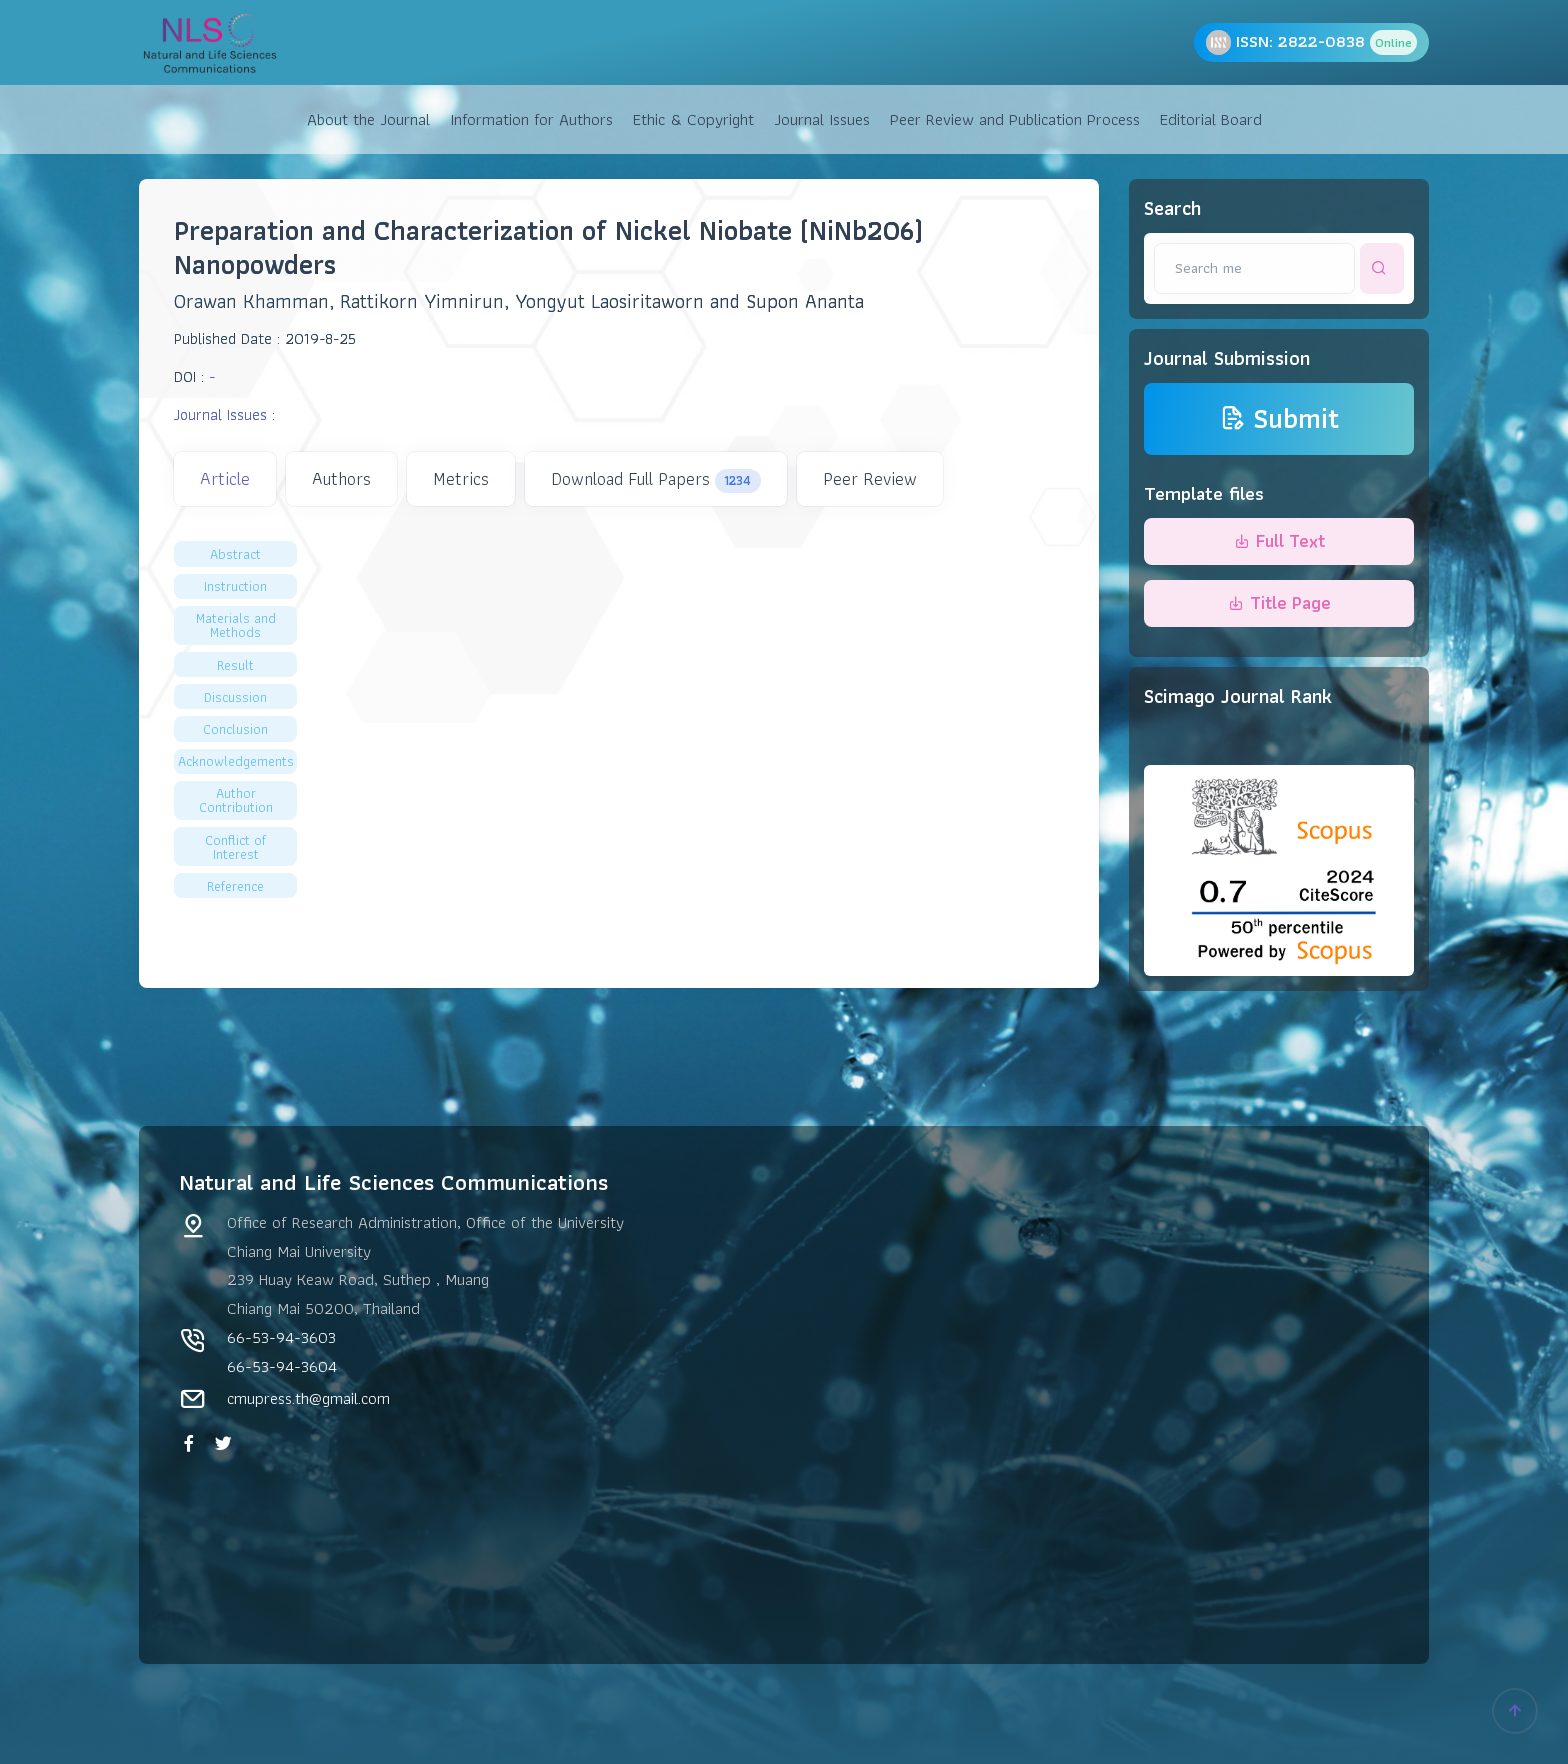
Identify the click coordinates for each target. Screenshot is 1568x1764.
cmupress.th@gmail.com (308, 1398)
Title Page (1279, 602)
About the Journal (368, 119)
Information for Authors (531, 119)
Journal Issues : (224, 414)
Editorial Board (1211, 119)
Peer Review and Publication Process (1015, 119)
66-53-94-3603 (281, 1337)
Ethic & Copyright (693, 119)
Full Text (1279, 540)
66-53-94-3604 (282, 1366)
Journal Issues (822, 119)
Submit (1279, 419)
